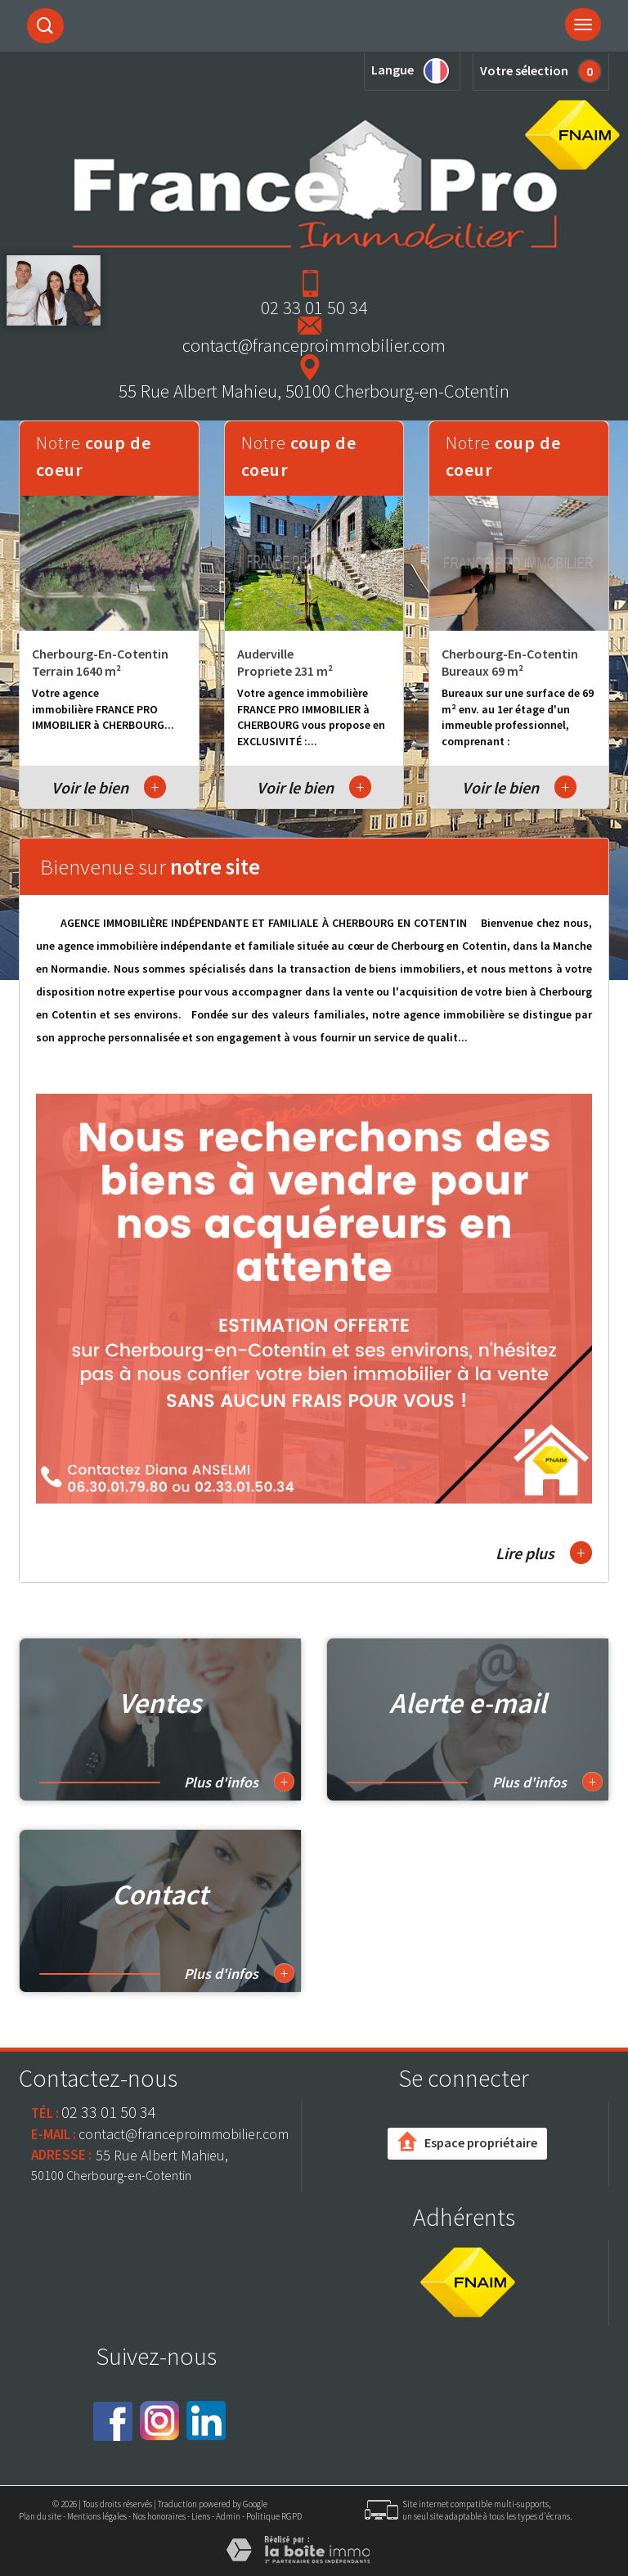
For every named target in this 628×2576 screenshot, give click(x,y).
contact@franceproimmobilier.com (314, 345)
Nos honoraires (159, 2516)
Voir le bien (109, 787)
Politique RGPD (274, 2516)
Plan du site (40, 2516)
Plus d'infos (239, 1782)
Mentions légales (97, 2516)
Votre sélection (524, 70)
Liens (200, 2516)
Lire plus (544, 1552)
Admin (228, 2516)
